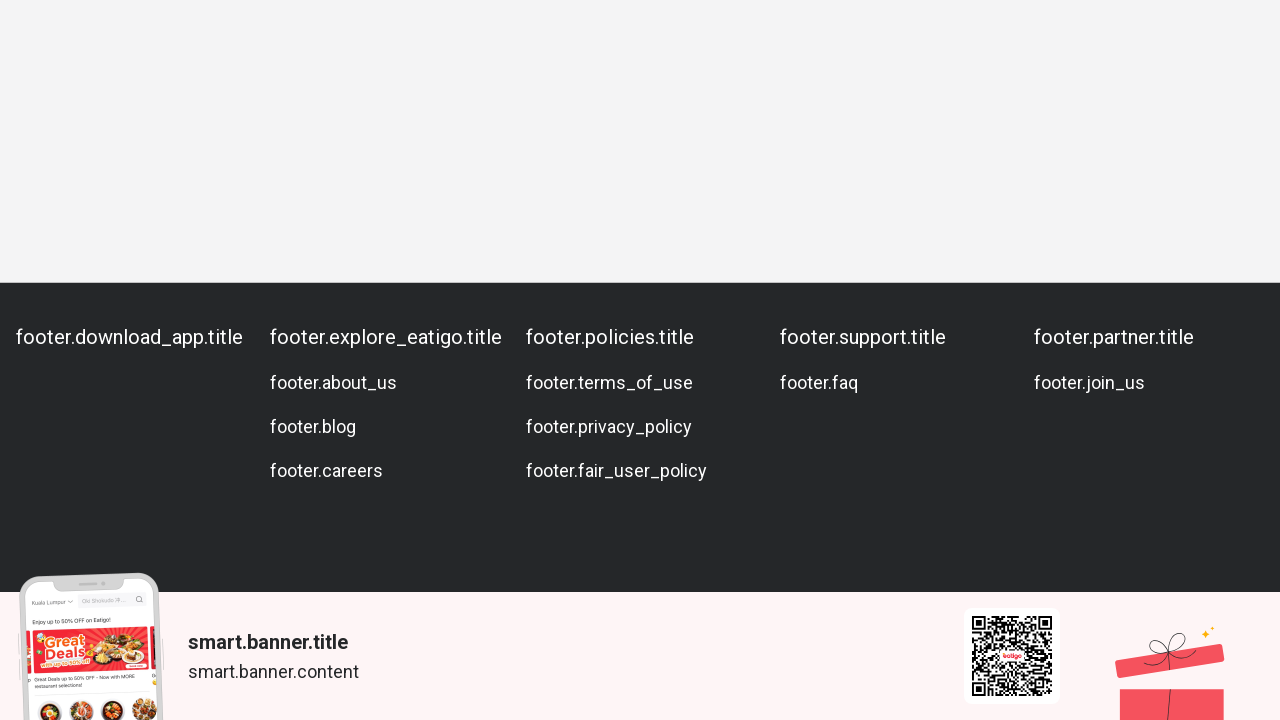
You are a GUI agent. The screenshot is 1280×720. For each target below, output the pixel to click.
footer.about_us (333, 382)
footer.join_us (1089, 382)
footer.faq (819, 382)
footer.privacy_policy (609, 426)
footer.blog (313, 426)
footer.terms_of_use (609, 382)
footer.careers (326, 470)
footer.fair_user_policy (616, 470)
